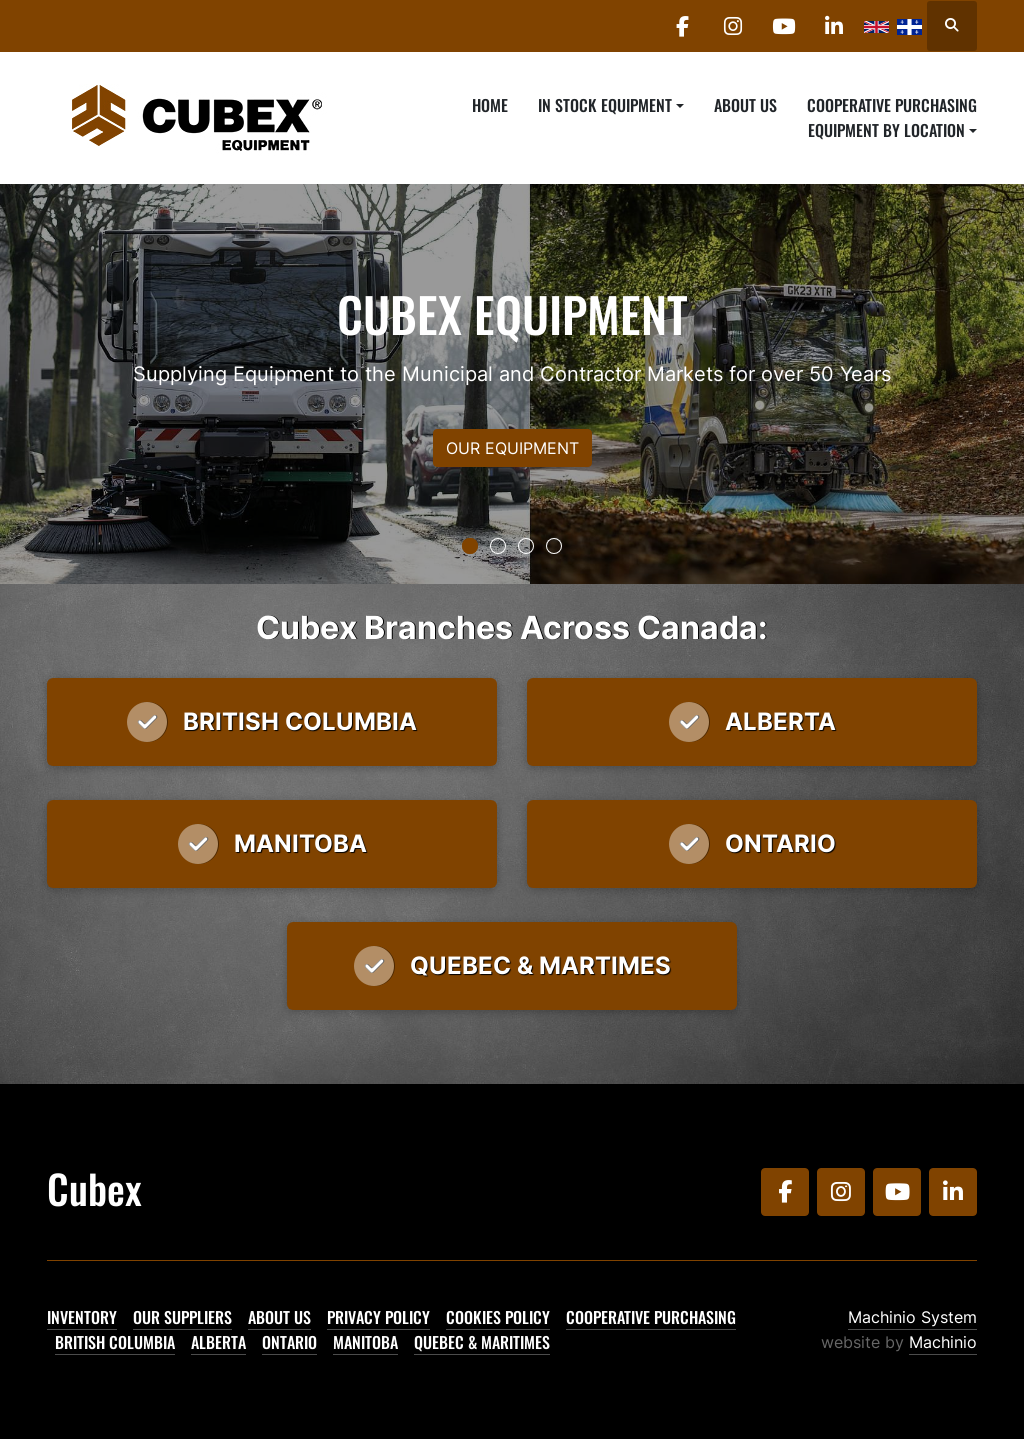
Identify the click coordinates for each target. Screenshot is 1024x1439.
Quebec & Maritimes (482, 1342)
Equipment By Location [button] (886, 130)
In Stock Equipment (605, 105)
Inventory (82, 1317)
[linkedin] (834, 26)
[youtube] (783, 26)
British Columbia (115, 1342)
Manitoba (365, 1342)
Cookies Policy (498, 1317)
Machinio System (912, 1317)
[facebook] (681, 26)
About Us (745, 105)
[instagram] (732, 26)
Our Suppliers (182, 1317)
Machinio (943, 1342)
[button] (611, 105)
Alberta (218, 1342)
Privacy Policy (378, 1317)
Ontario (289, 1342)
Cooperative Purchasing (892, 105)
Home (490, 105)
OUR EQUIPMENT (512, 448)
